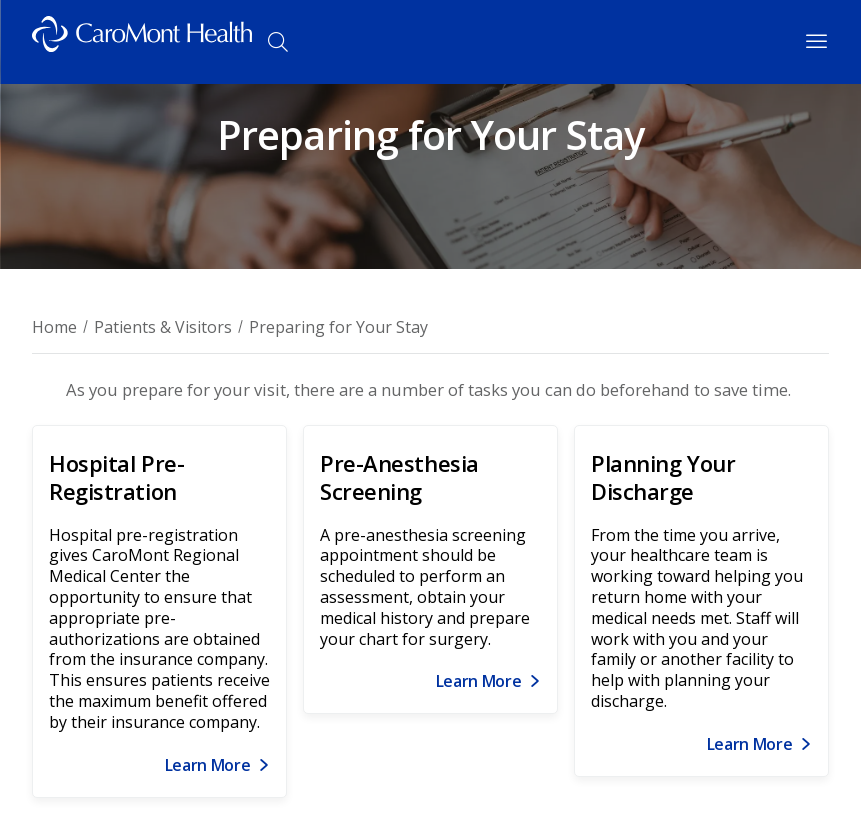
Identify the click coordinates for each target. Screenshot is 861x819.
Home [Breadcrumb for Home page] (54, 327)
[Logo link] (142, 42)
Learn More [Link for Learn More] (208, 765)
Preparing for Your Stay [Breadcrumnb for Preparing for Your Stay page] (338, 327)
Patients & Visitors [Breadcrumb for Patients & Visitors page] (163, 327)
